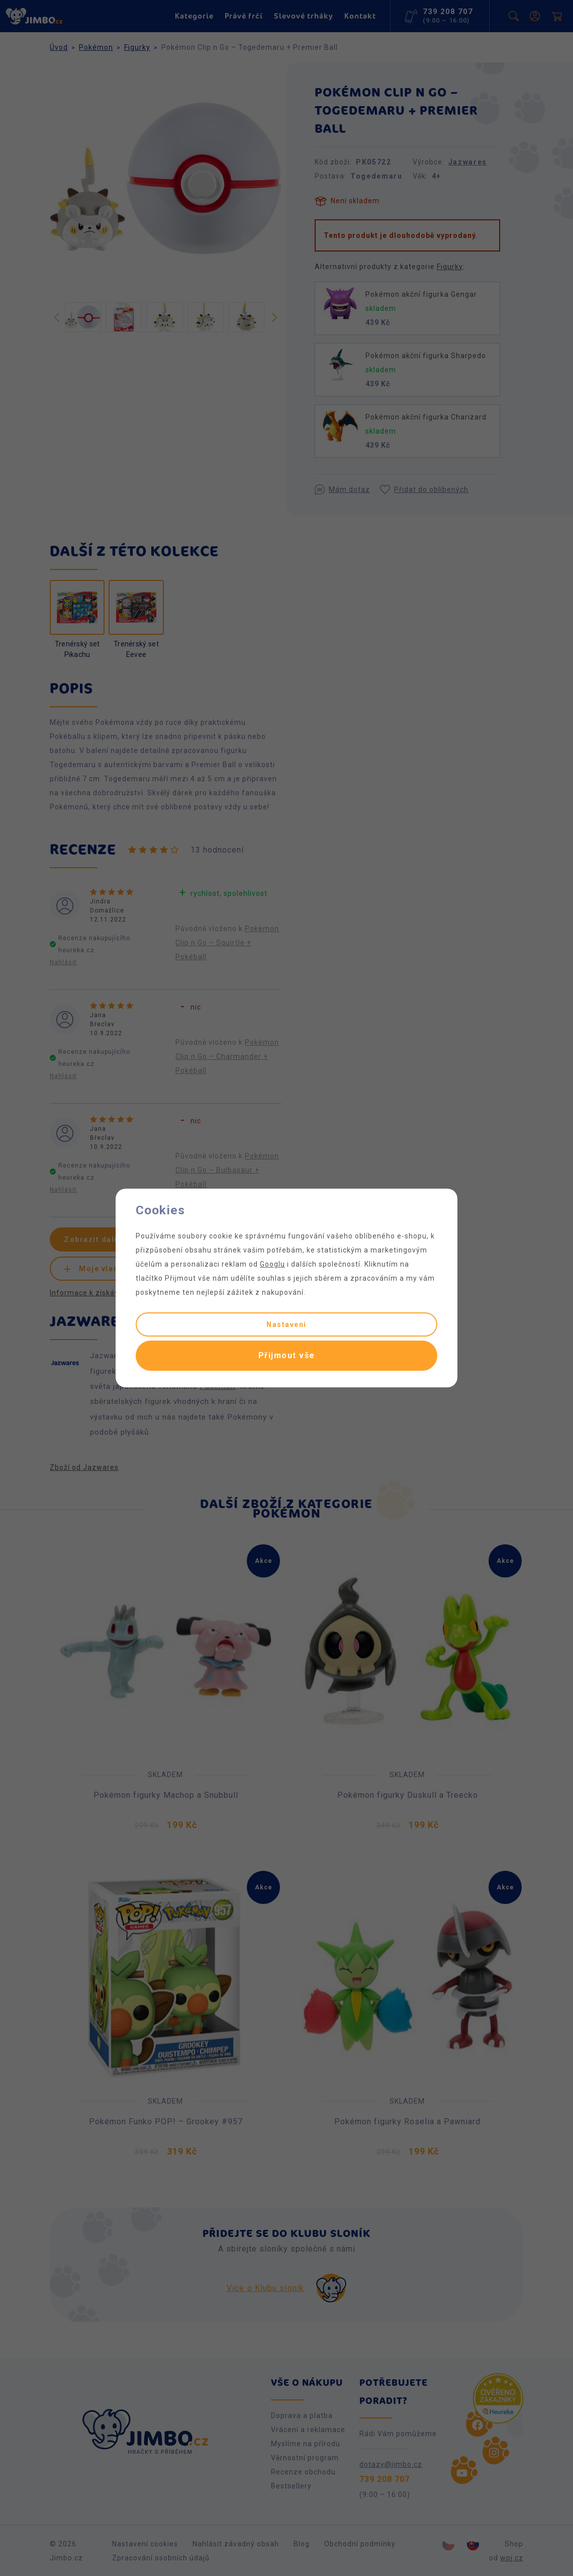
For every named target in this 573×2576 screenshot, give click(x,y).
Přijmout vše (286, 1355)
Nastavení (286, 1324)
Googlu (272, 1264)
